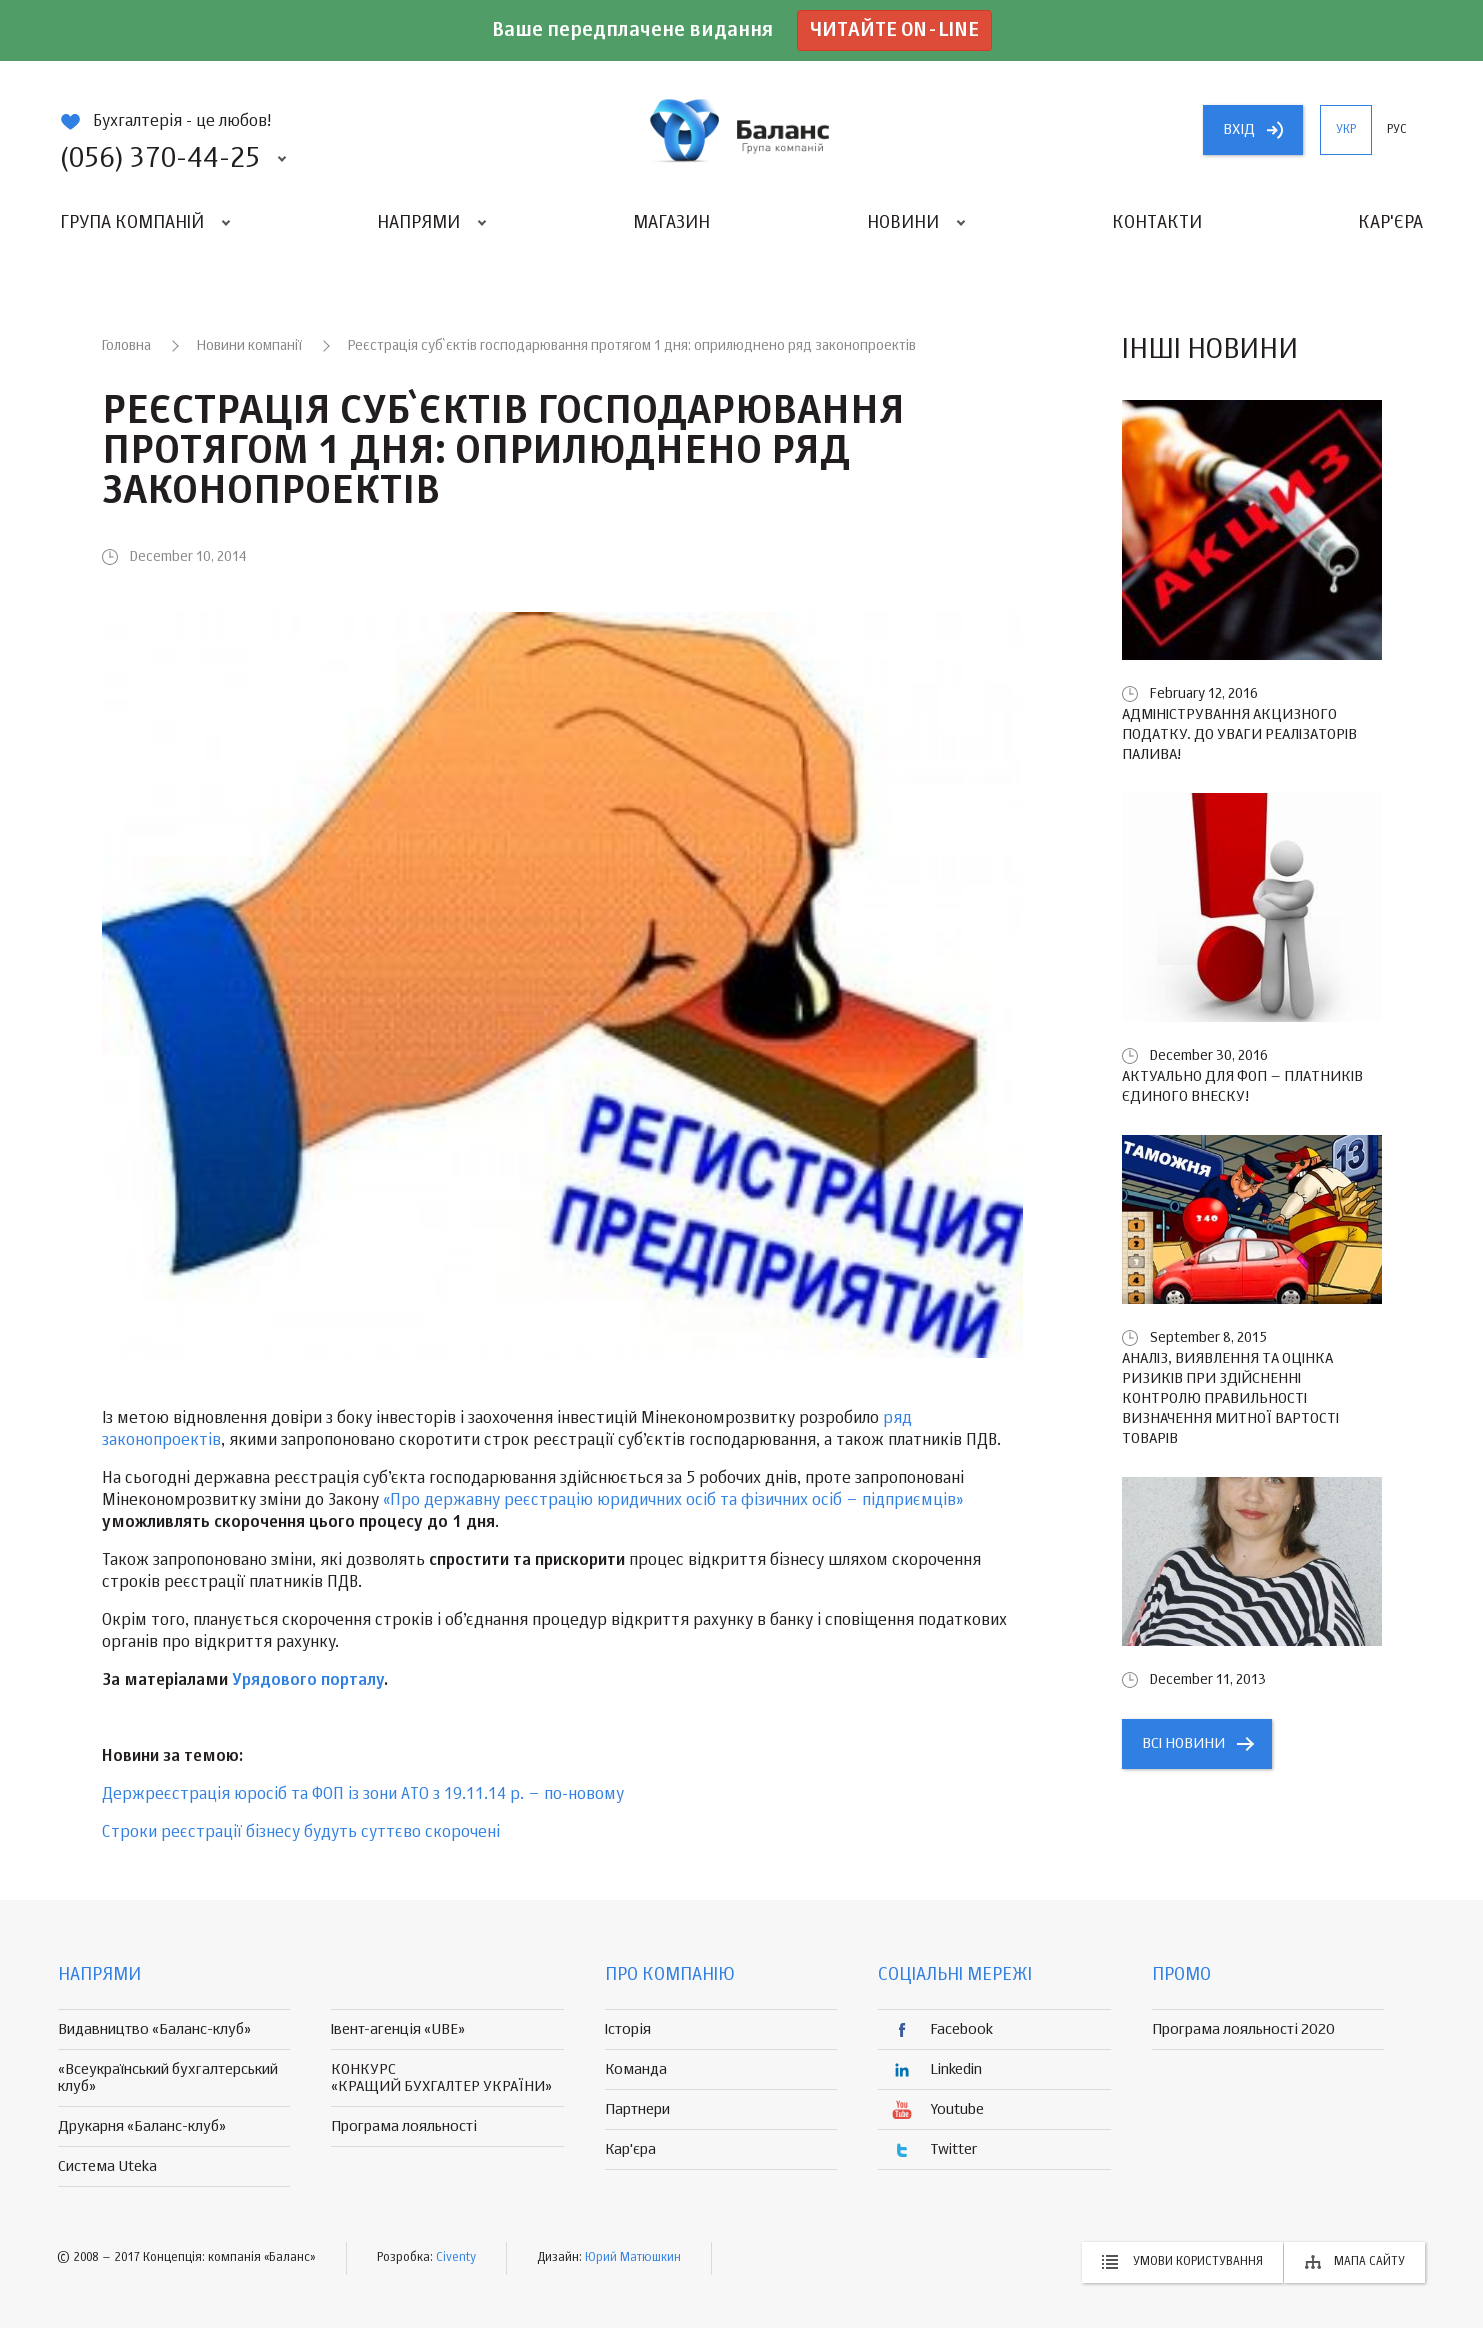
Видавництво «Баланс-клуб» (154, 2029)
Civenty (456, 2258)
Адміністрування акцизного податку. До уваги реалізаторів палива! (1239, 734)
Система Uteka (107, 2166)
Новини (903, 223)
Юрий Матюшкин (633, 2258)
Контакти (1157, 223)
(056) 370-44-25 (160, 159)
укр (1346, 130)
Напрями (418, 223)
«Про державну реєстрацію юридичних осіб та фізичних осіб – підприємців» (673, 1501)
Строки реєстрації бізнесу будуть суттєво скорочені (301, 1833)
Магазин (671, 223)
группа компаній (742, 130)
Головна (126, 346)
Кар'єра (1390, 223)
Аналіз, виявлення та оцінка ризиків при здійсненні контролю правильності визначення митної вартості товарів (1230, 1398)
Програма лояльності (404, 2126)
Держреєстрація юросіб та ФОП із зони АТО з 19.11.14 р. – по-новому (363, 1795)
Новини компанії (249, 346)
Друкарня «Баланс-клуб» (142, 2126)
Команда (636, 2069)
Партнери (637, 2109)
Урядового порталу (308, 1681)
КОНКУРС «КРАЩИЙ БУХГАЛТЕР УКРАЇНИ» (441, 2078)
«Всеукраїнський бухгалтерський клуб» (168, 2078)
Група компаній (132, 223)
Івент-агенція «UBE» (398, 2029)
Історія (628, 2029)
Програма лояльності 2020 (1243, 2029)
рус (1397, 130)
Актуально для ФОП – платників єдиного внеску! (1242, 1086)
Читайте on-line (894, 30)
